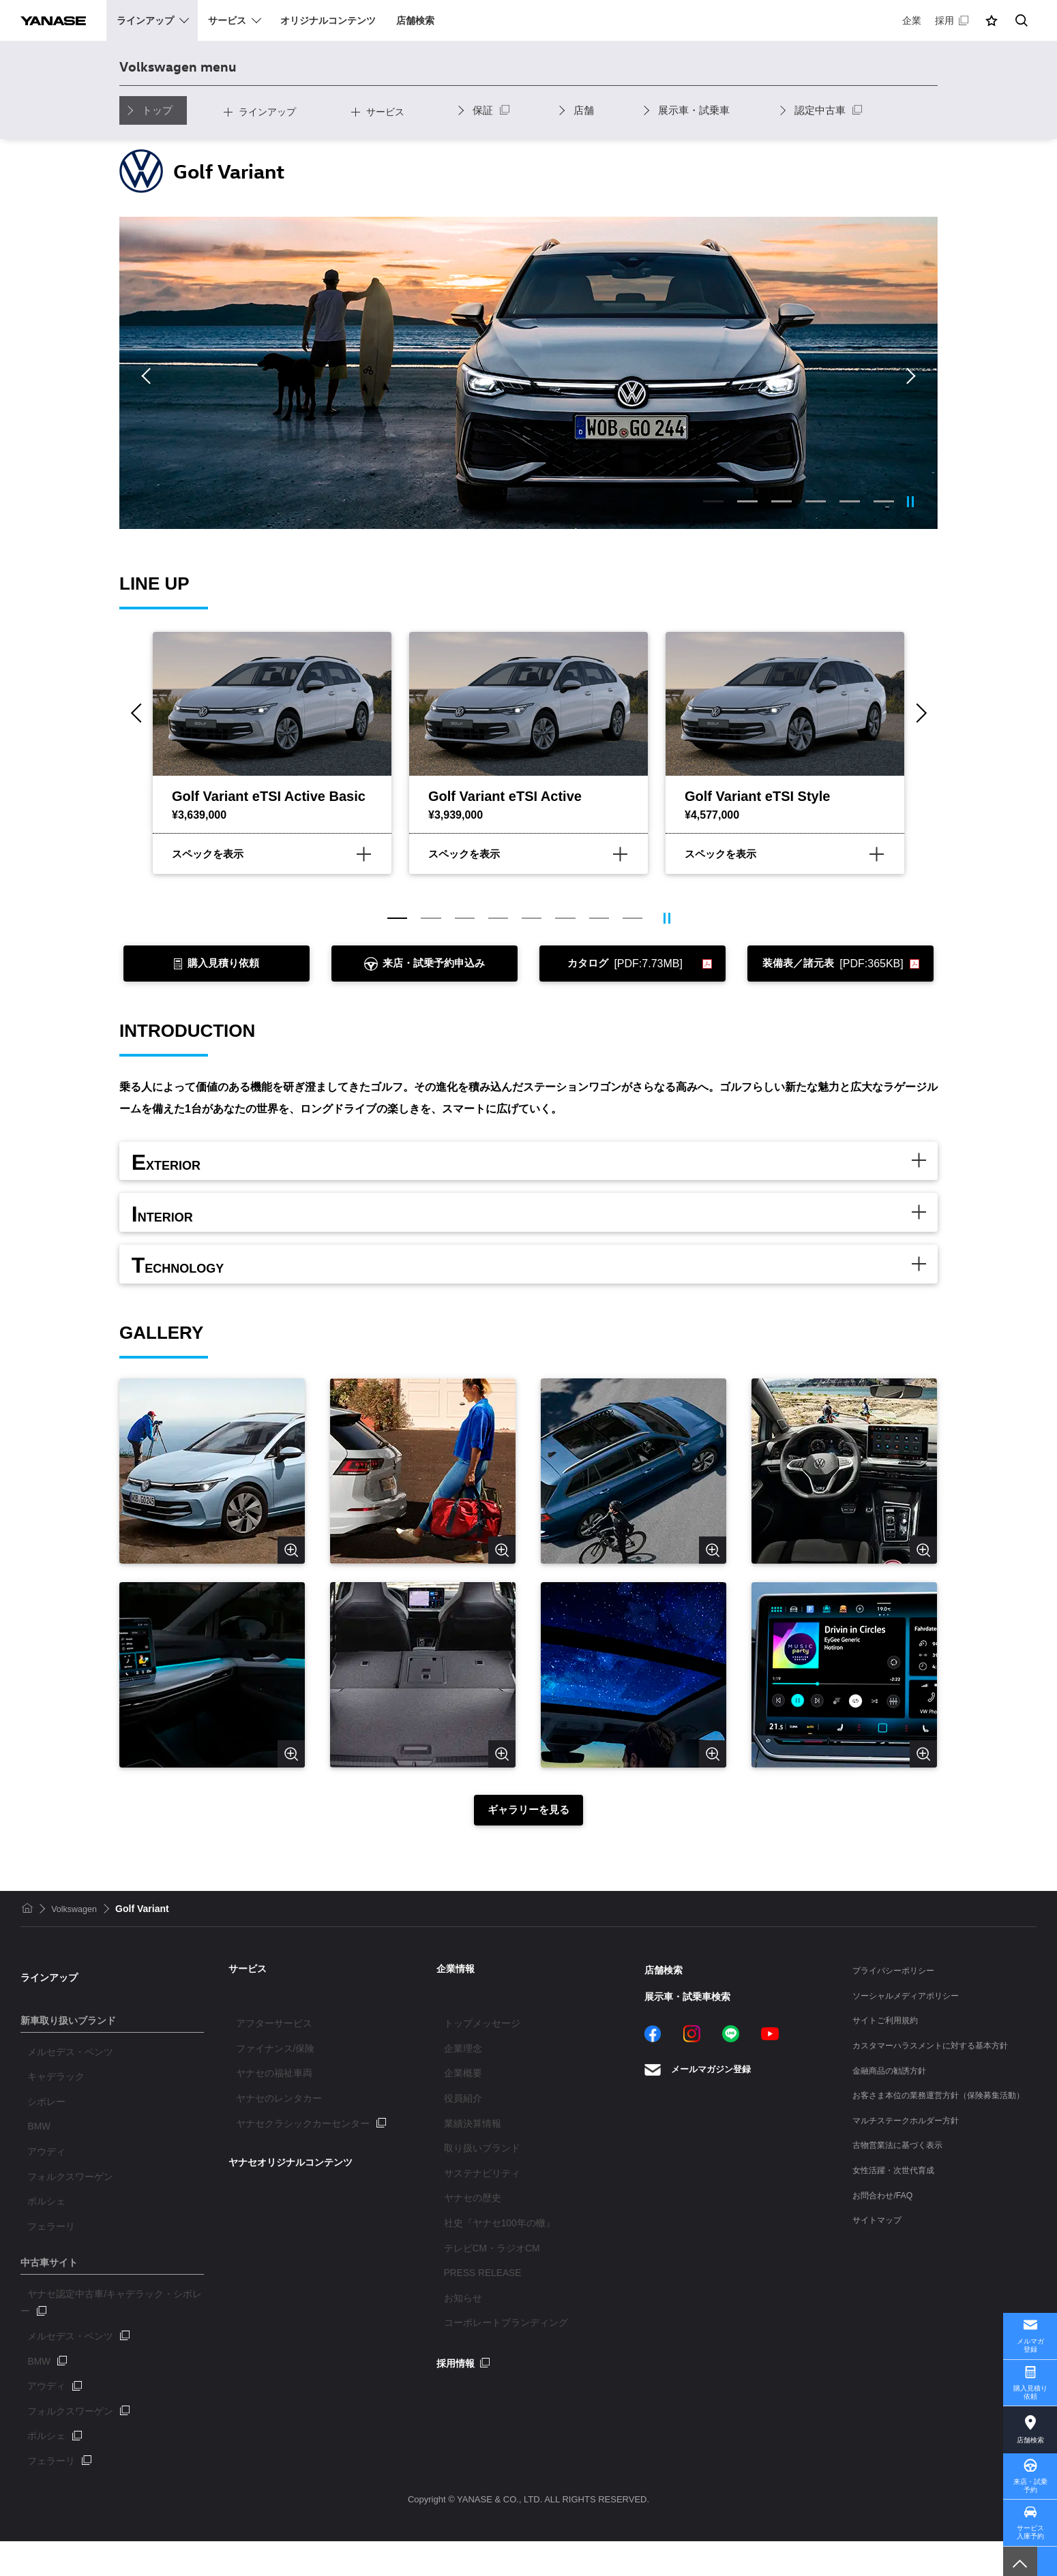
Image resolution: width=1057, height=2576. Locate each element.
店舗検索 (1030, 2421)
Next (907, 375)
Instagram (691, 2084)
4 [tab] (815, 501)
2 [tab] (747, 501)
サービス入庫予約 (1030, 2525)
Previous (149, 375)
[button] (992, 20)
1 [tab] (713, 501)
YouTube (770, 2084)
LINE (730, 2084)
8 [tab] (634, 919)
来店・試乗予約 (1030, 2473)
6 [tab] (884, 501)
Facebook (652, 2084)
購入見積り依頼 (1030, 2369)
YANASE (61, 20)
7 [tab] (600, 919)
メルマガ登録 (1030, 2318)
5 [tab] (849, 501)
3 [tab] (781, 501)
